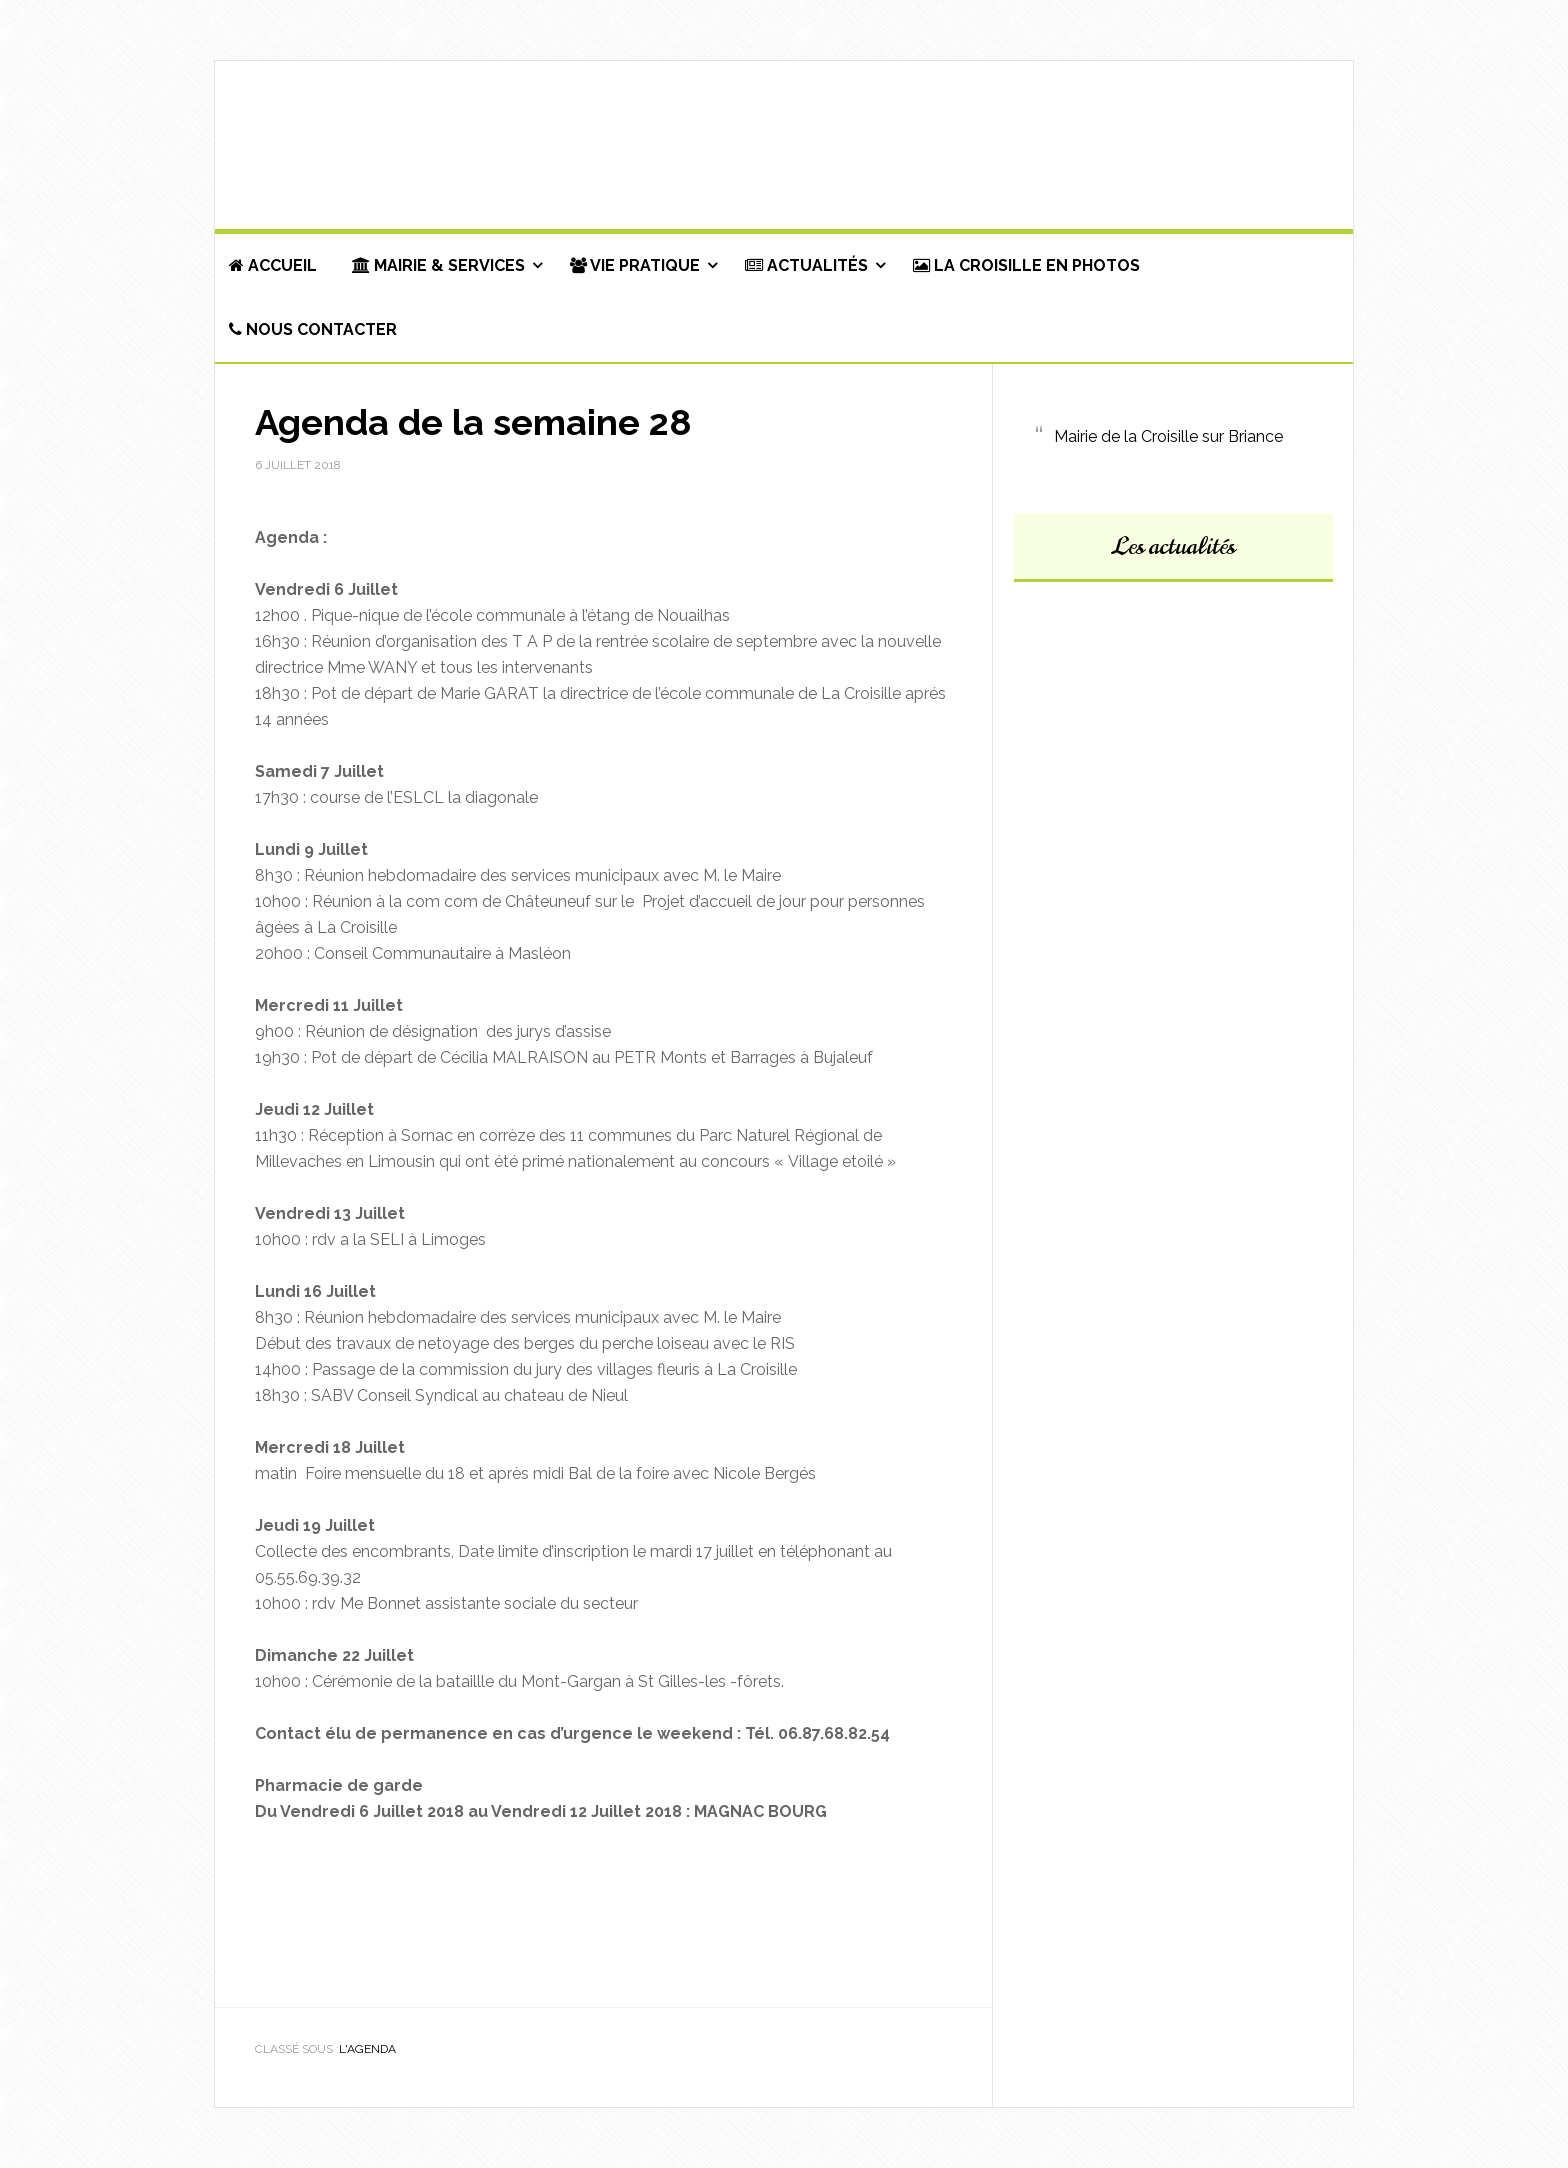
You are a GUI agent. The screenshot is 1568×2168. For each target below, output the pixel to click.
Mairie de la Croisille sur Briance (1168, 436)
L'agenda (367, 2049)
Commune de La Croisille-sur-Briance (784, 146)
